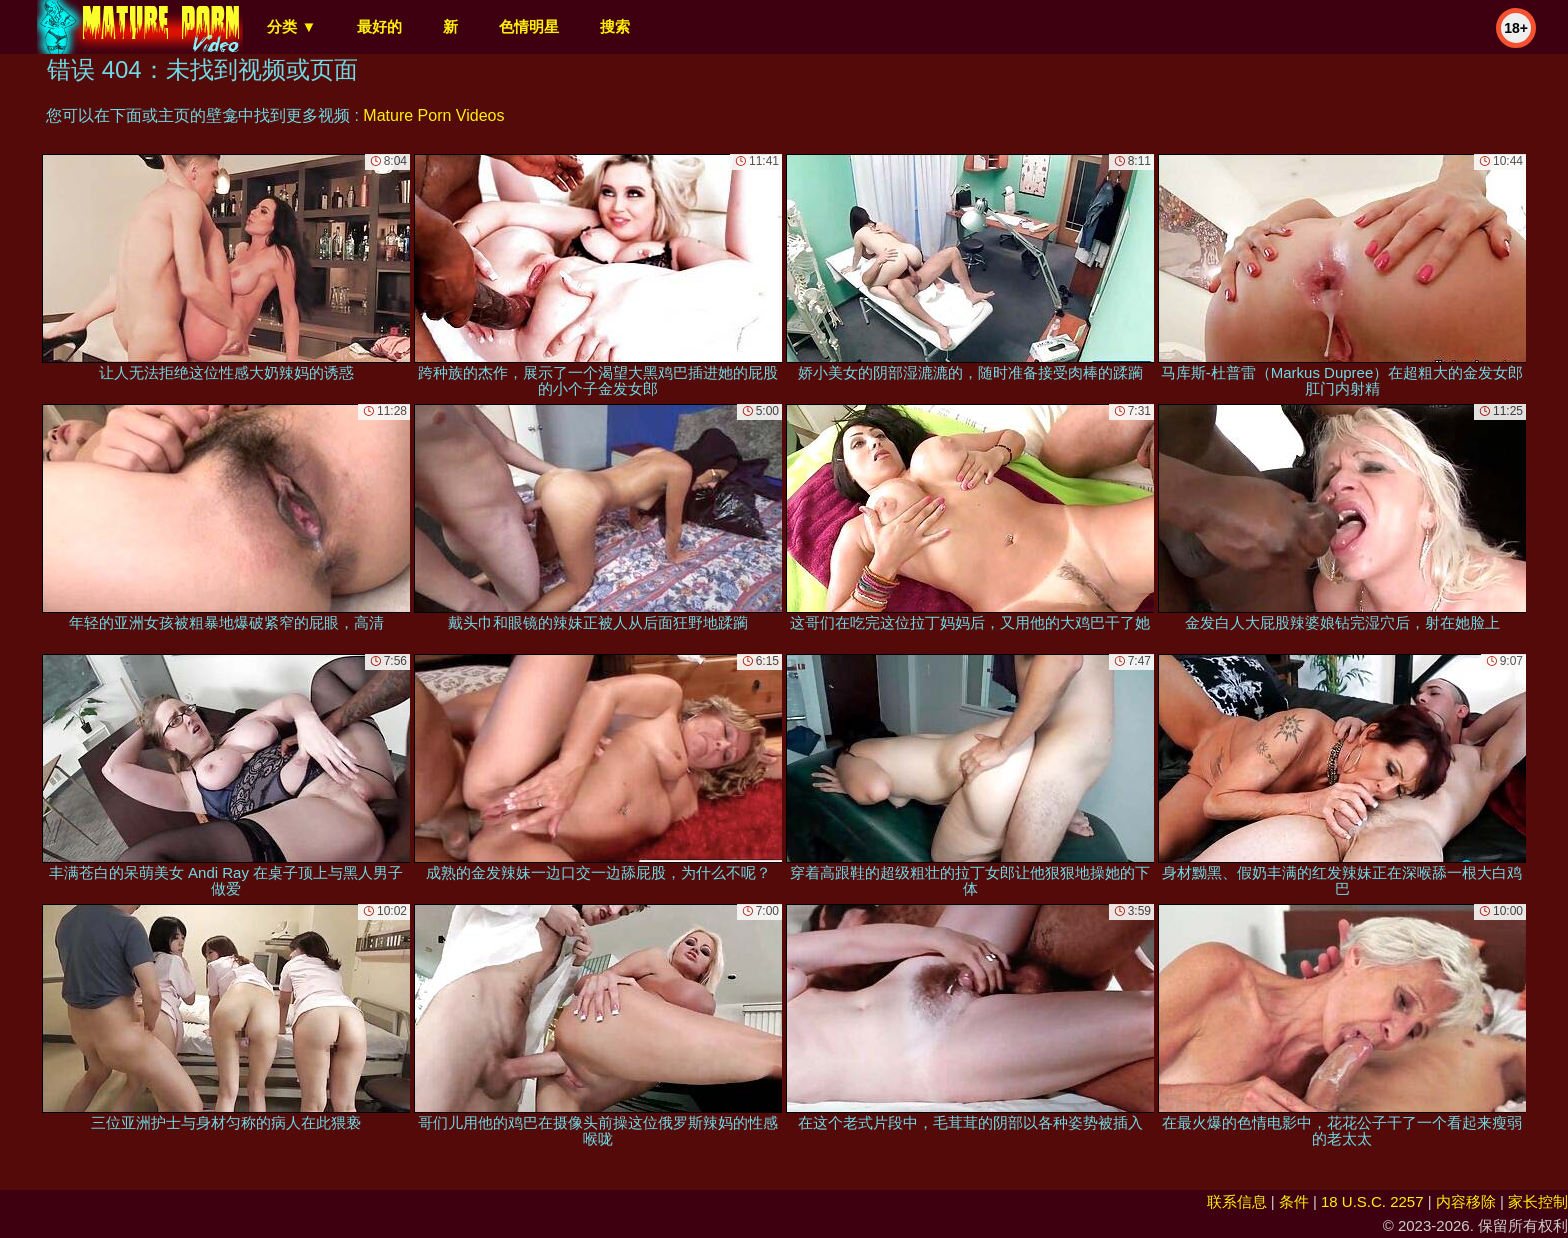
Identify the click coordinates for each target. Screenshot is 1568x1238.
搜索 (615, 26)
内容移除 (1466, 1201)
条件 (1294, 1201)
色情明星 (529, 26)
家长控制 (1538, 1201)
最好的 (379, 26)
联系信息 (1237, 1201)
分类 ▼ (291, 26)
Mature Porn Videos (433, 115)
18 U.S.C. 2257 (1372, 1201)
